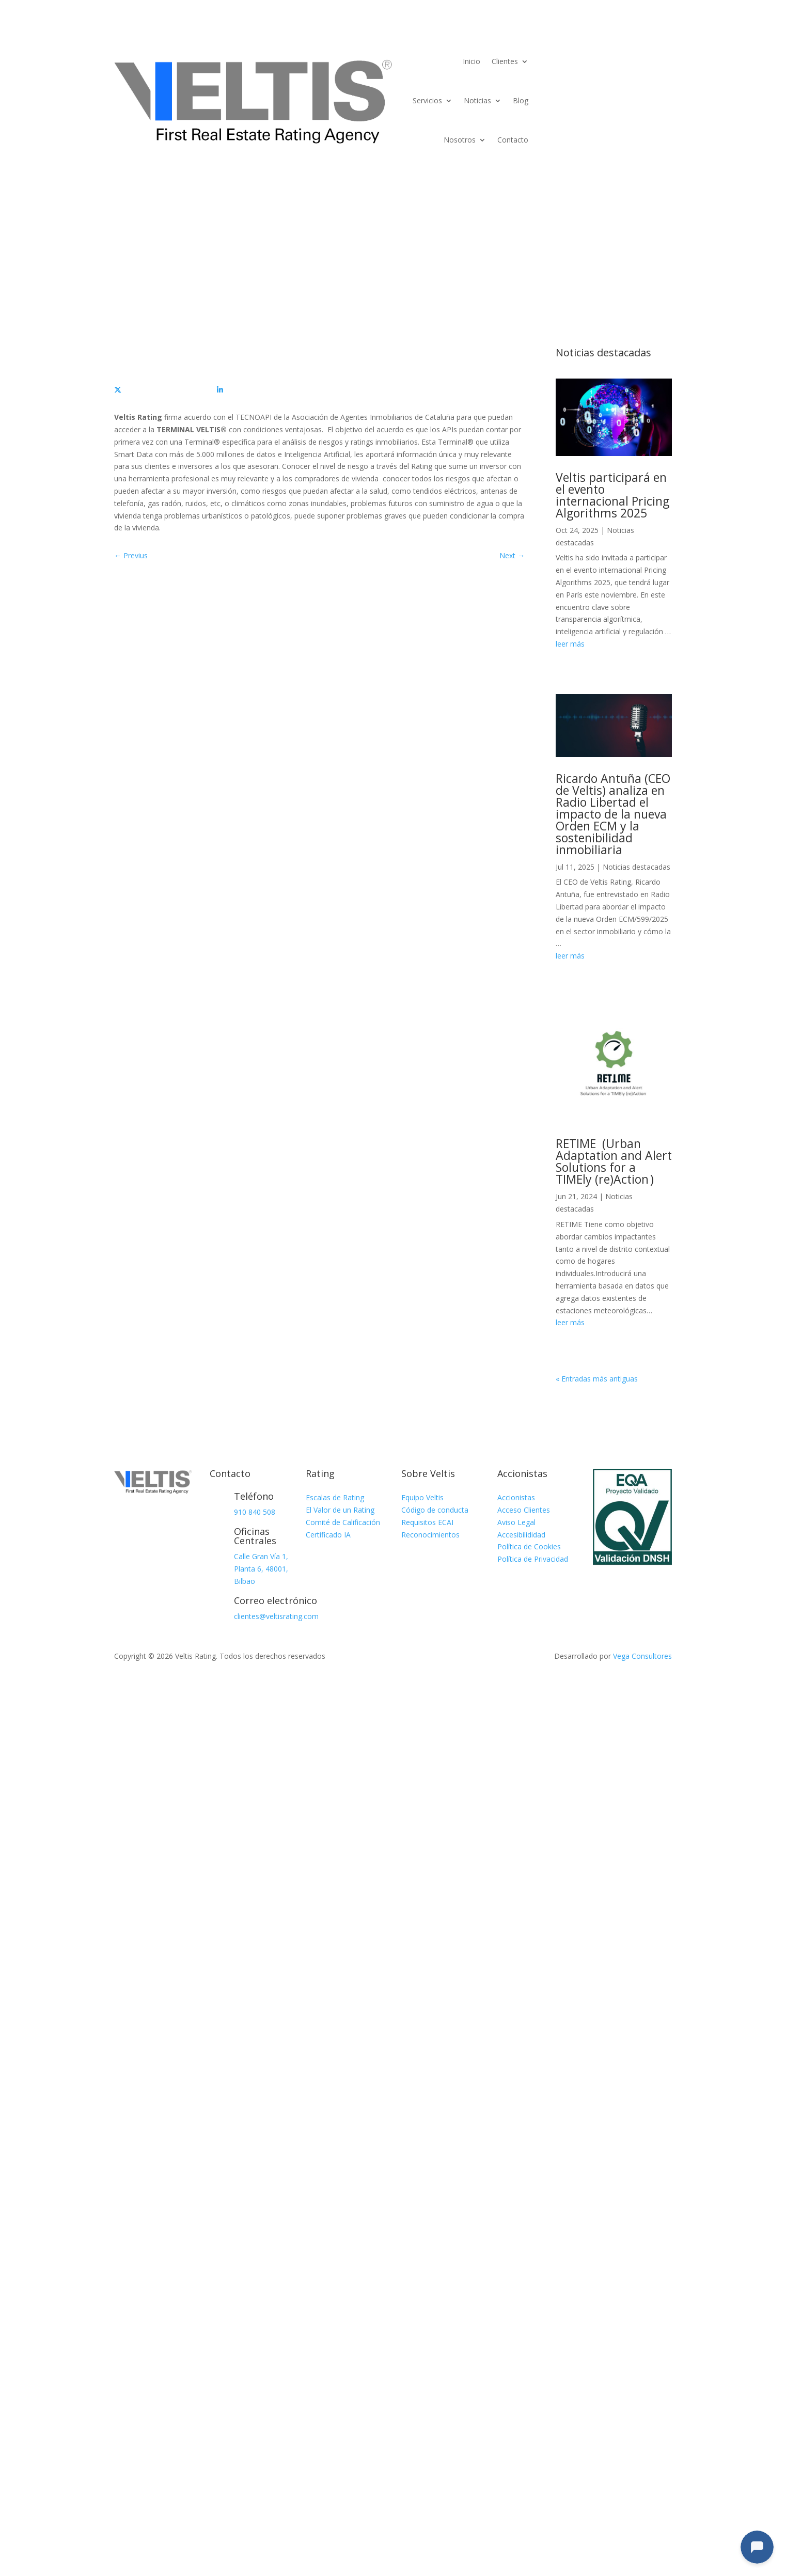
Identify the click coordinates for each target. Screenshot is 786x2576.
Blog (520, 100)
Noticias (477, 100)
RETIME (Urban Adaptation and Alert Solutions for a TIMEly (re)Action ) (614, 1161)
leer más (570, 644)
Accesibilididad (521, 1535)
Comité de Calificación (343, 1522)
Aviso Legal (516, 1522)
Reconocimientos (430, 1535)
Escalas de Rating (335, 1497)
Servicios (427, 100)
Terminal (638, 54)
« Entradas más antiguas (597, 1379)
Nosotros (460, 140)
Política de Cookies (529, 1546)
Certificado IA (328, 1535)
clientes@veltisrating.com (276, 1616)
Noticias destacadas (636, 867)
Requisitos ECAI (427, 1522)
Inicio (471, 61)
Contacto (512, 140)
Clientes (505, 61)
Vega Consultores (642, 1656)
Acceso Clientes (523, 1510)
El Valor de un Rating (340, 1510)
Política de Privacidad (532, 1559)
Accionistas (516, 1497)
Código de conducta (434, 1510)
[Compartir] (165, 390)
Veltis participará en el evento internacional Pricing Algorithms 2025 (612, 495)
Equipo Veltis (422, 1497)
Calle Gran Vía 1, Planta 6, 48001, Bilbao (261, 1568)
